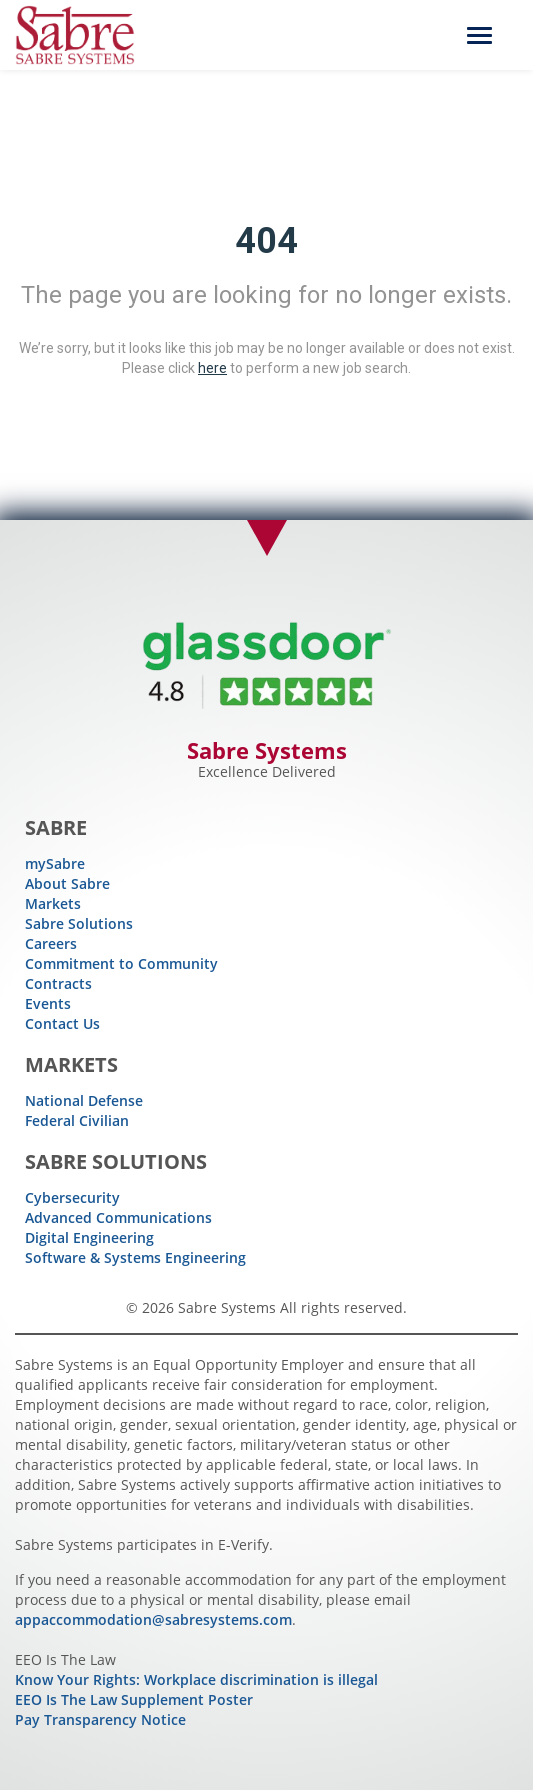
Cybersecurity (72, 1197)
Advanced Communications (118, 1217)
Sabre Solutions (79, 923)
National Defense (84, 1100)
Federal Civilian (77, 1120)
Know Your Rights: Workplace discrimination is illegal (196, 1679)
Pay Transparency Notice (100, 1719)
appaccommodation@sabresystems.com (153, 1619)
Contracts (58, 983)
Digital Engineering (89, 1237)
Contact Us (62, 1023)
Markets (53, 903)
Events (48, 1003)
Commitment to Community (121, 963)
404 (266, 241)
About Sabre (67, 883)
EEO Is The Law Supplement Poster (134, 1699)
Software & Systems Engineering (135, 1257)
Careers (51, 943)
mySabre (55, 863)
